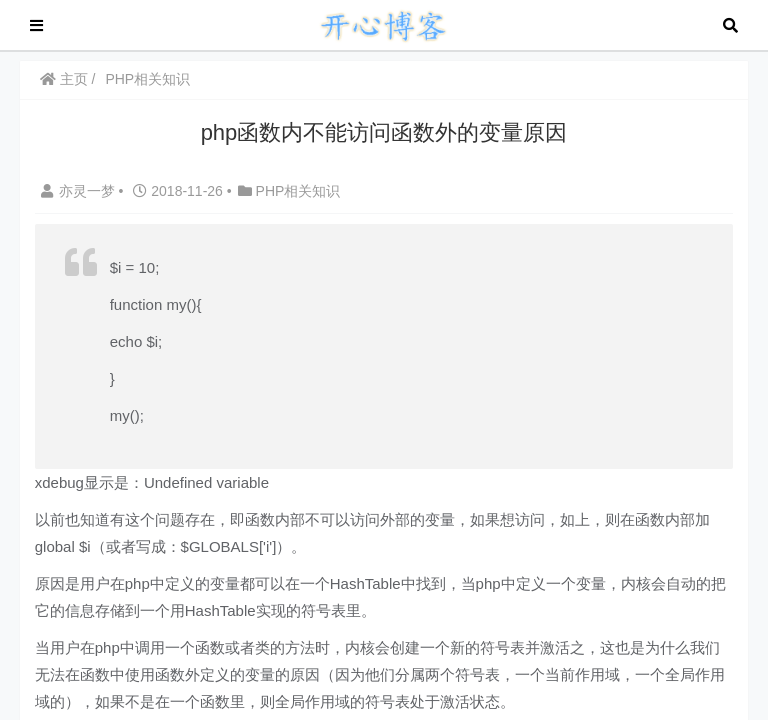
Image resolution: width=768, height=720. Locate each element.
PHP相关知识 (148, 79)
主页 (64, 79)
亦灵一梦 (80, 191)
